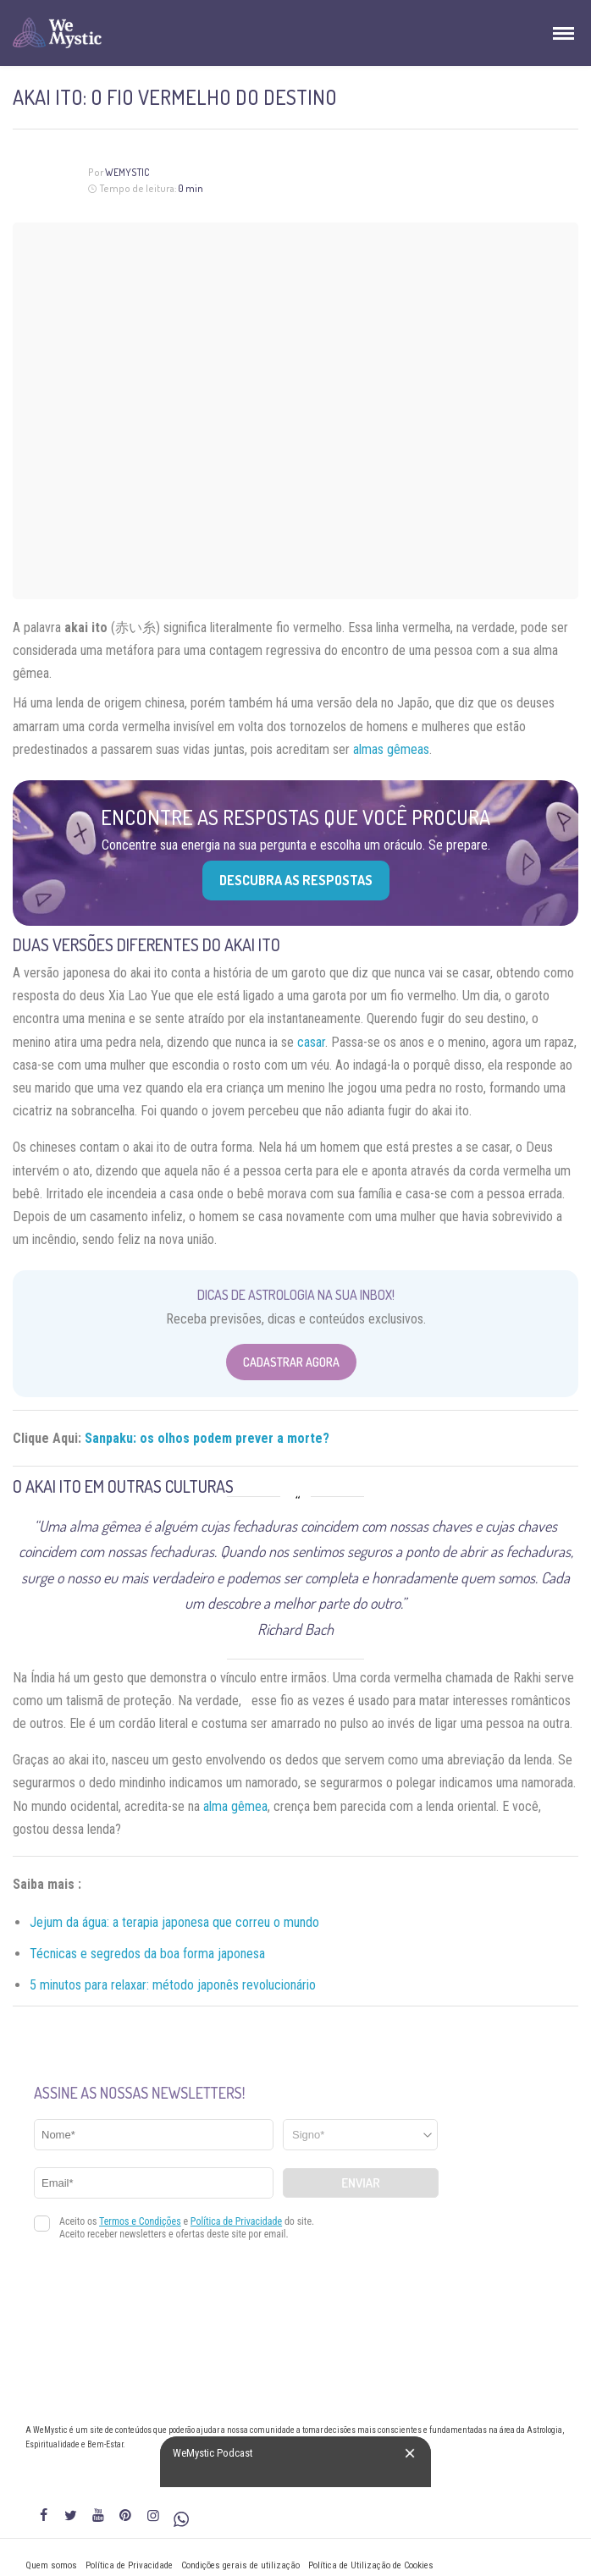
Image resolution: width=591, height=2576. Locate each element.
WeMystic (127, 172)
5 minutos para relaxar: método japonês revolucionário (173, 1985)
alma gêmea (235, 1806)
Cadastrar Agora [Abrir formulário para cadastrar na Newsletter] (291, 1362)
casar (311, 1042)
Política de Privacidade (129, 2565)
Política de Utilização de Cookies (371, 2565)
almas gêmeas (391, 749)
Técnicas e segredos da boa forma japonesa (147, 1954)
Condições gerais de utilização (240, 2565)
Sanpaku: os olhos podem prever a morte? (207, 1438)
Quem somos (51, 2565)
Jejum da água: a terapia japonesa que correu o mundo (174, 1922)
